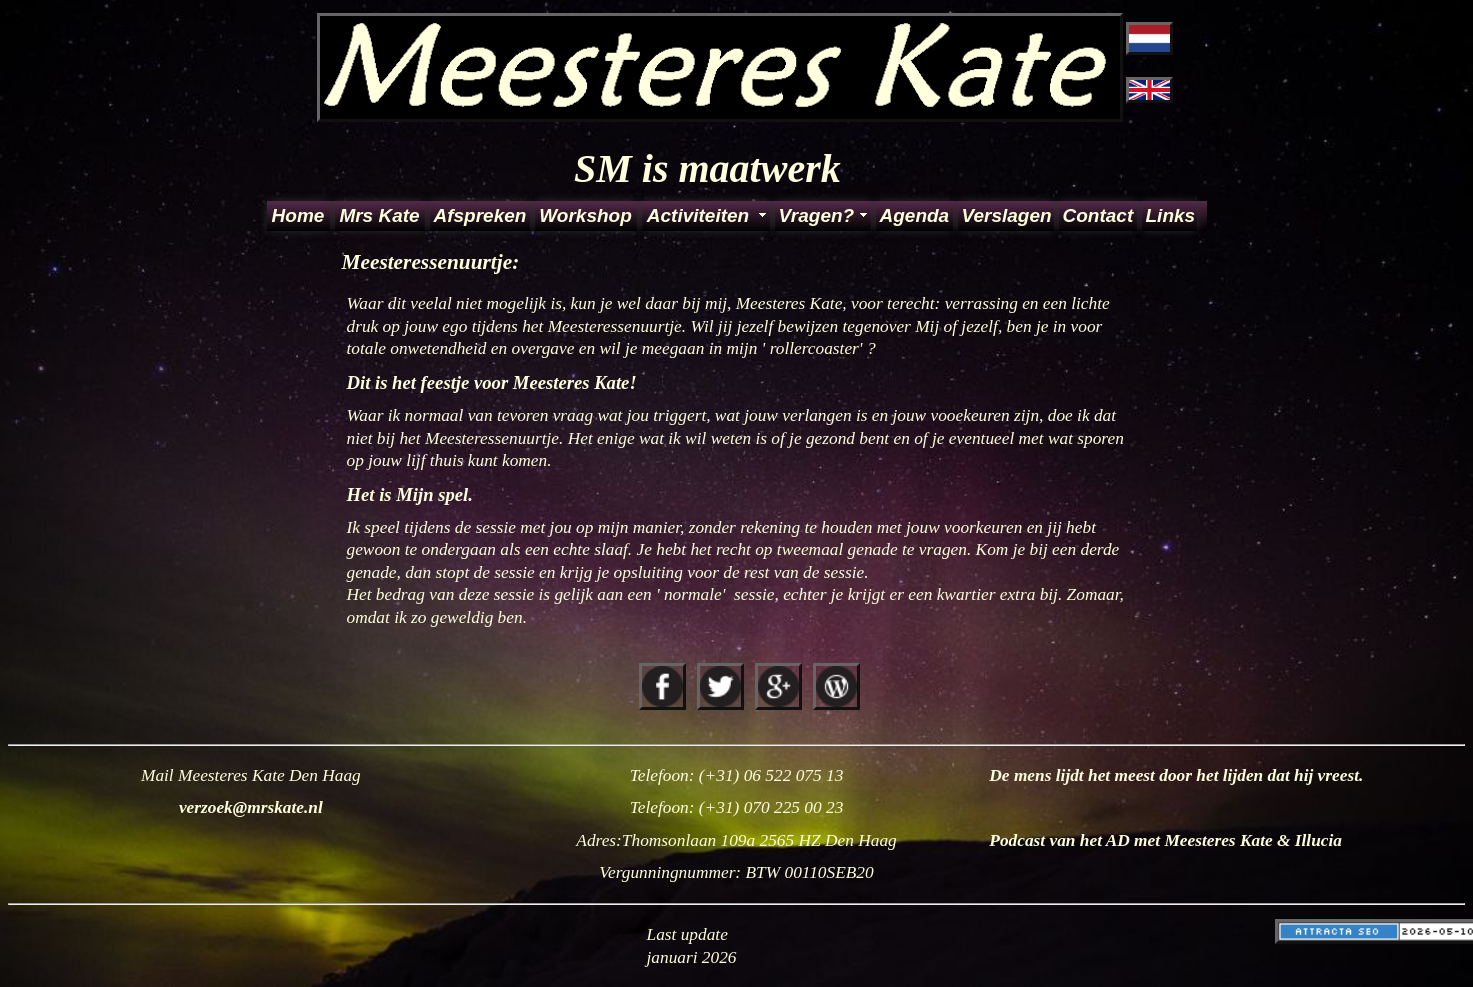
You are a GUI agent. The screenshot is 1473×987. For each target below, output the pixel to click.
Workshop (585, 215)
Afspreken (480, 215)
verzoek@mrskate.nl (251, 807)
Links (1170, 215)
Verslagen (1006, 215)
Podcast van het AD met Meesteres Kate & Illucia (1165, 840)
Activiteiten (698, 215)
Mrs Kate (379, 215)
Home (298, 215)
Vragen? (817, 215)
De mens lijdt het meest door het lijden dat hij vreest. (1176, 775)
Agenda (915, 215)
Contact (1098, 215)
